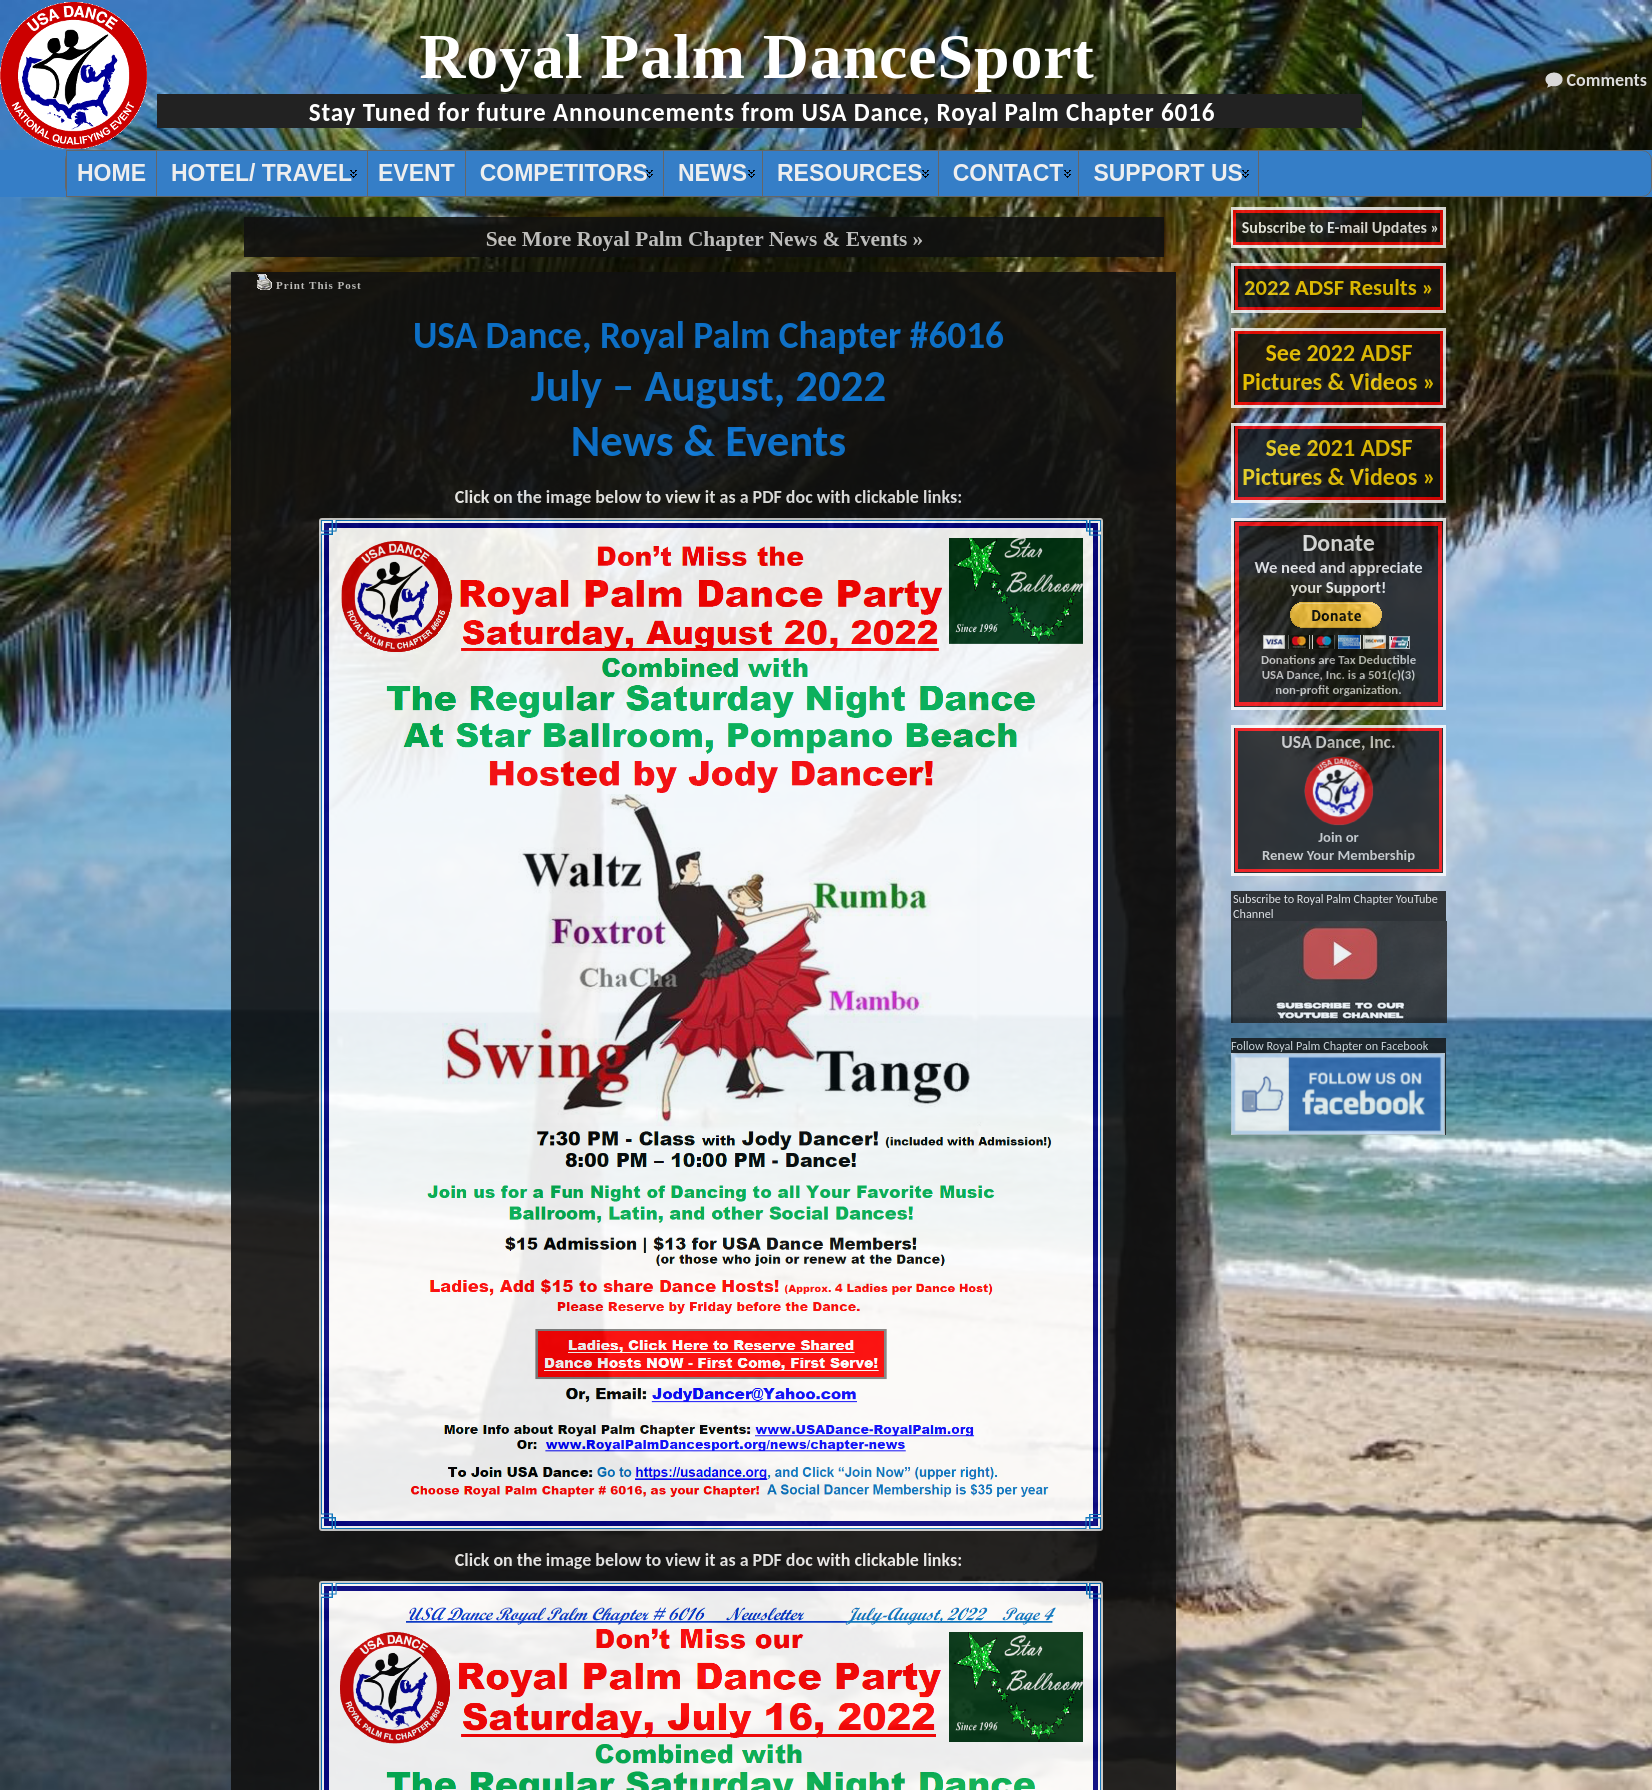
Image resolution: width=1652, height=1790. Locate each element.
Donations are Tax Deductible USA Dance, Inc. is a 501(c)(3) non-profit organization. (1338, 674)
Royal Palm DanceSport (757, 56)
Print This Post (319, 285)
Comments (1607, 80)
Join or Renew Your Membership (1338, 799)
